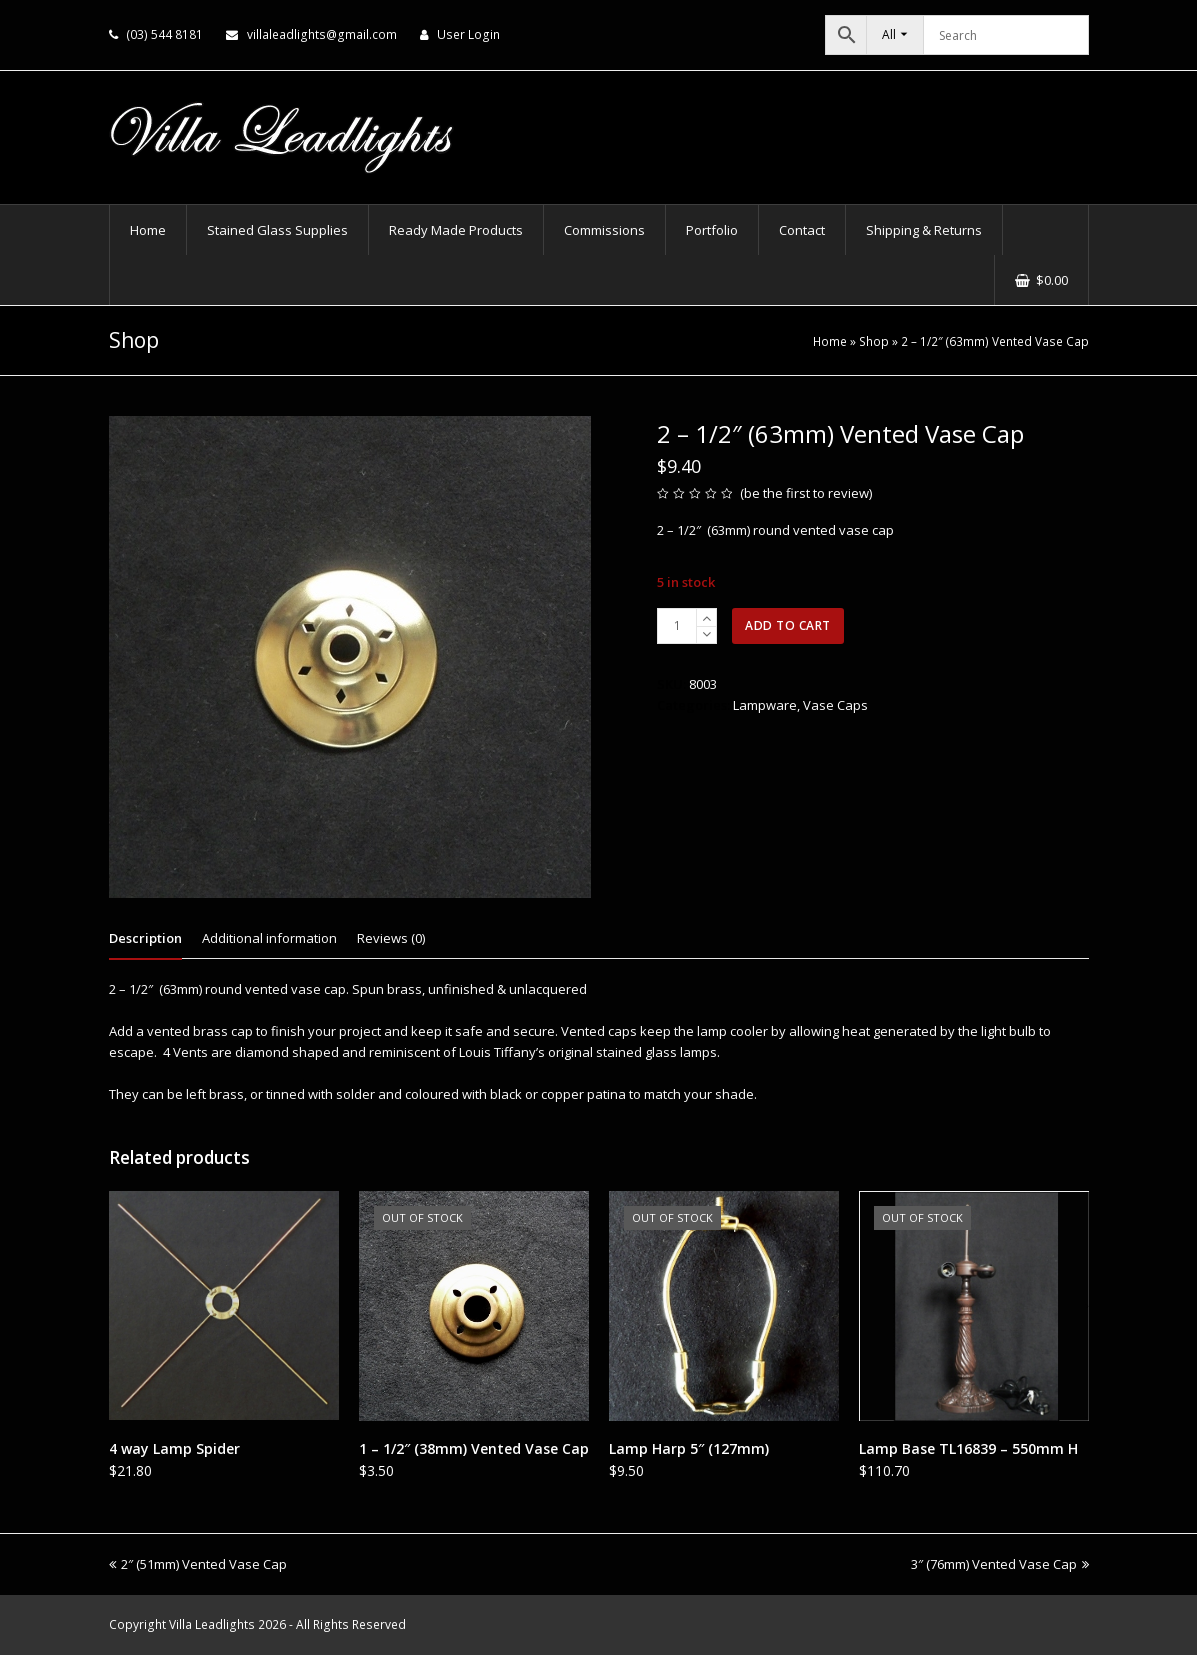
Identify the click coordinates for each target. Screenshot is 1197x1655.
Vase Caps (835, 705)
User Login (468, 34)
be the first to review (806, 493)
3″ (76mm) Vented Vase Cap (1000, 1564)
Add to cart (788, 625)
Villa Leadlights (212, 1624)
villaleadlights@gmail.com (322, 34)
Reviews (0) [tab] (391, 938)
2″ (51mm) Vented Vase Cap (198, 1564)
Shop (874, 341)
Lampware (765, 705)
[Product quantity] (677, 626)
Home (830, 341)
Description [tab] (145, 938)
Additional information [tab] (269, 938)
